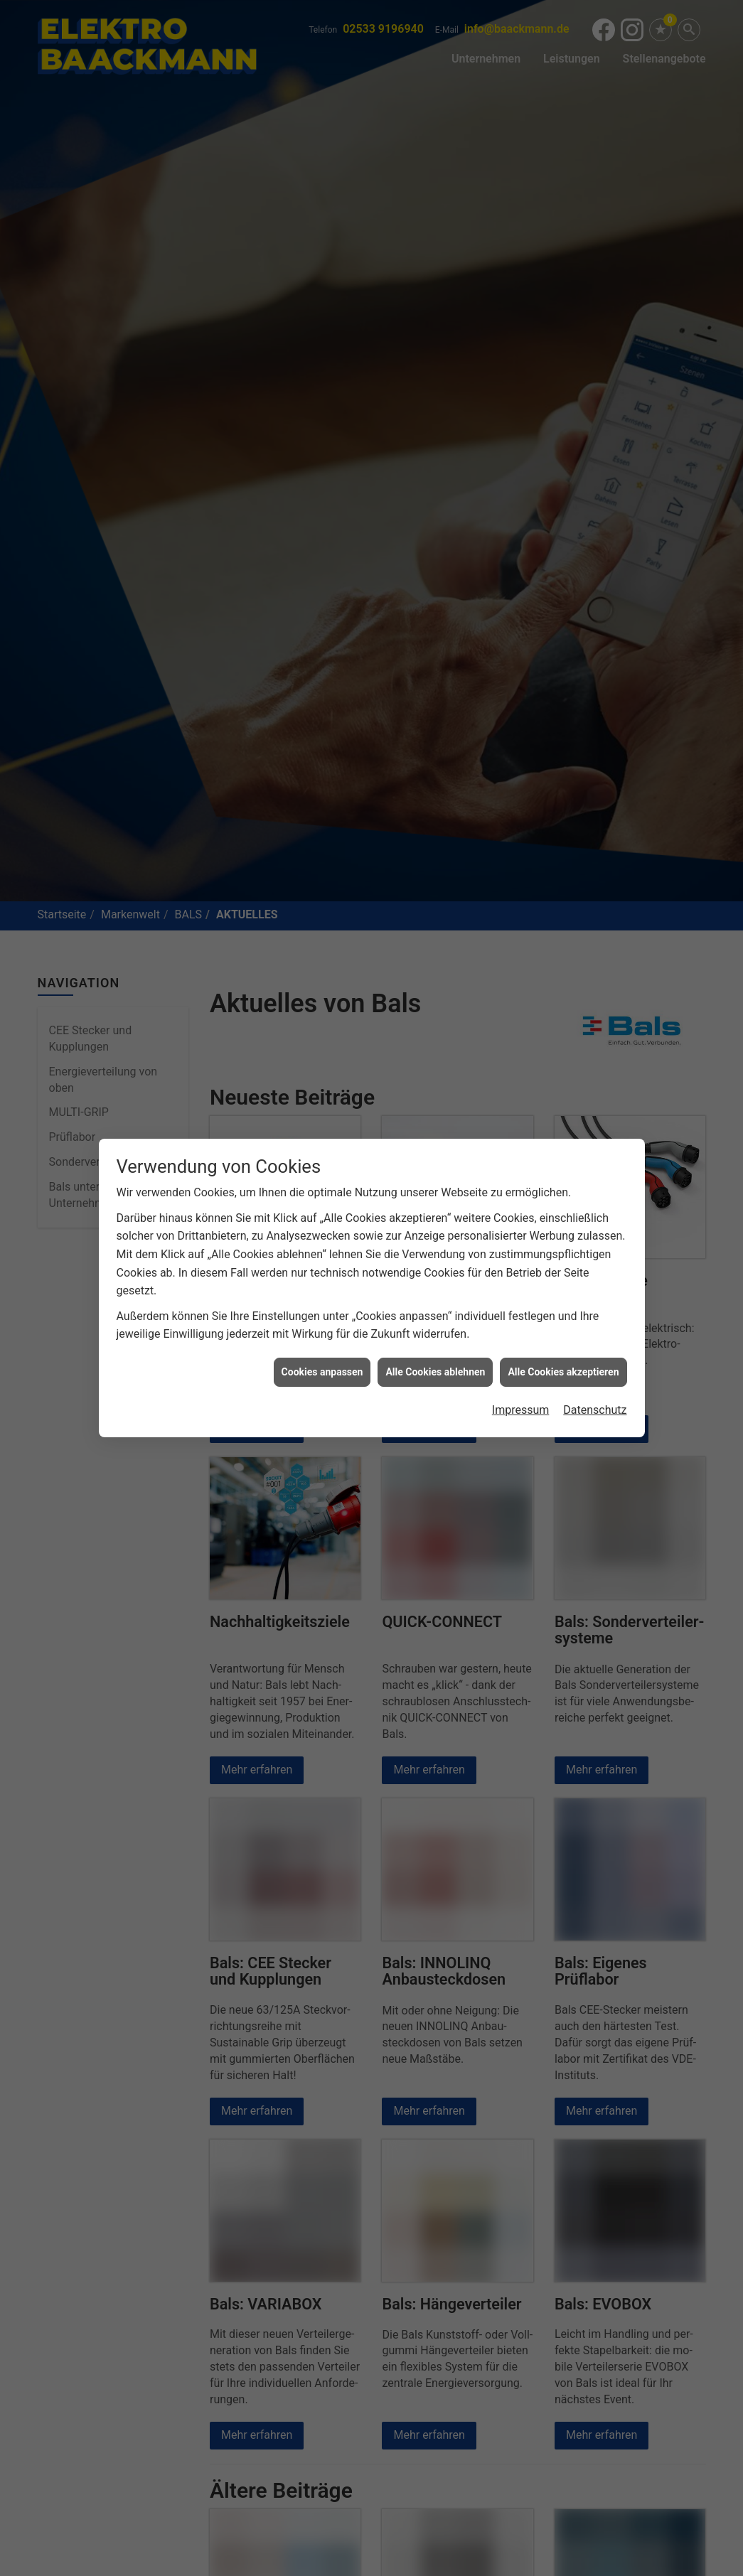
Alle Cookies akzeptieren (563, 1367)
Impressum (521, 1406)
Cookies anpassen (322, 1367)
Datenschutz (594, 1406)
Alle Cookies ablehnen (435, 1367)
